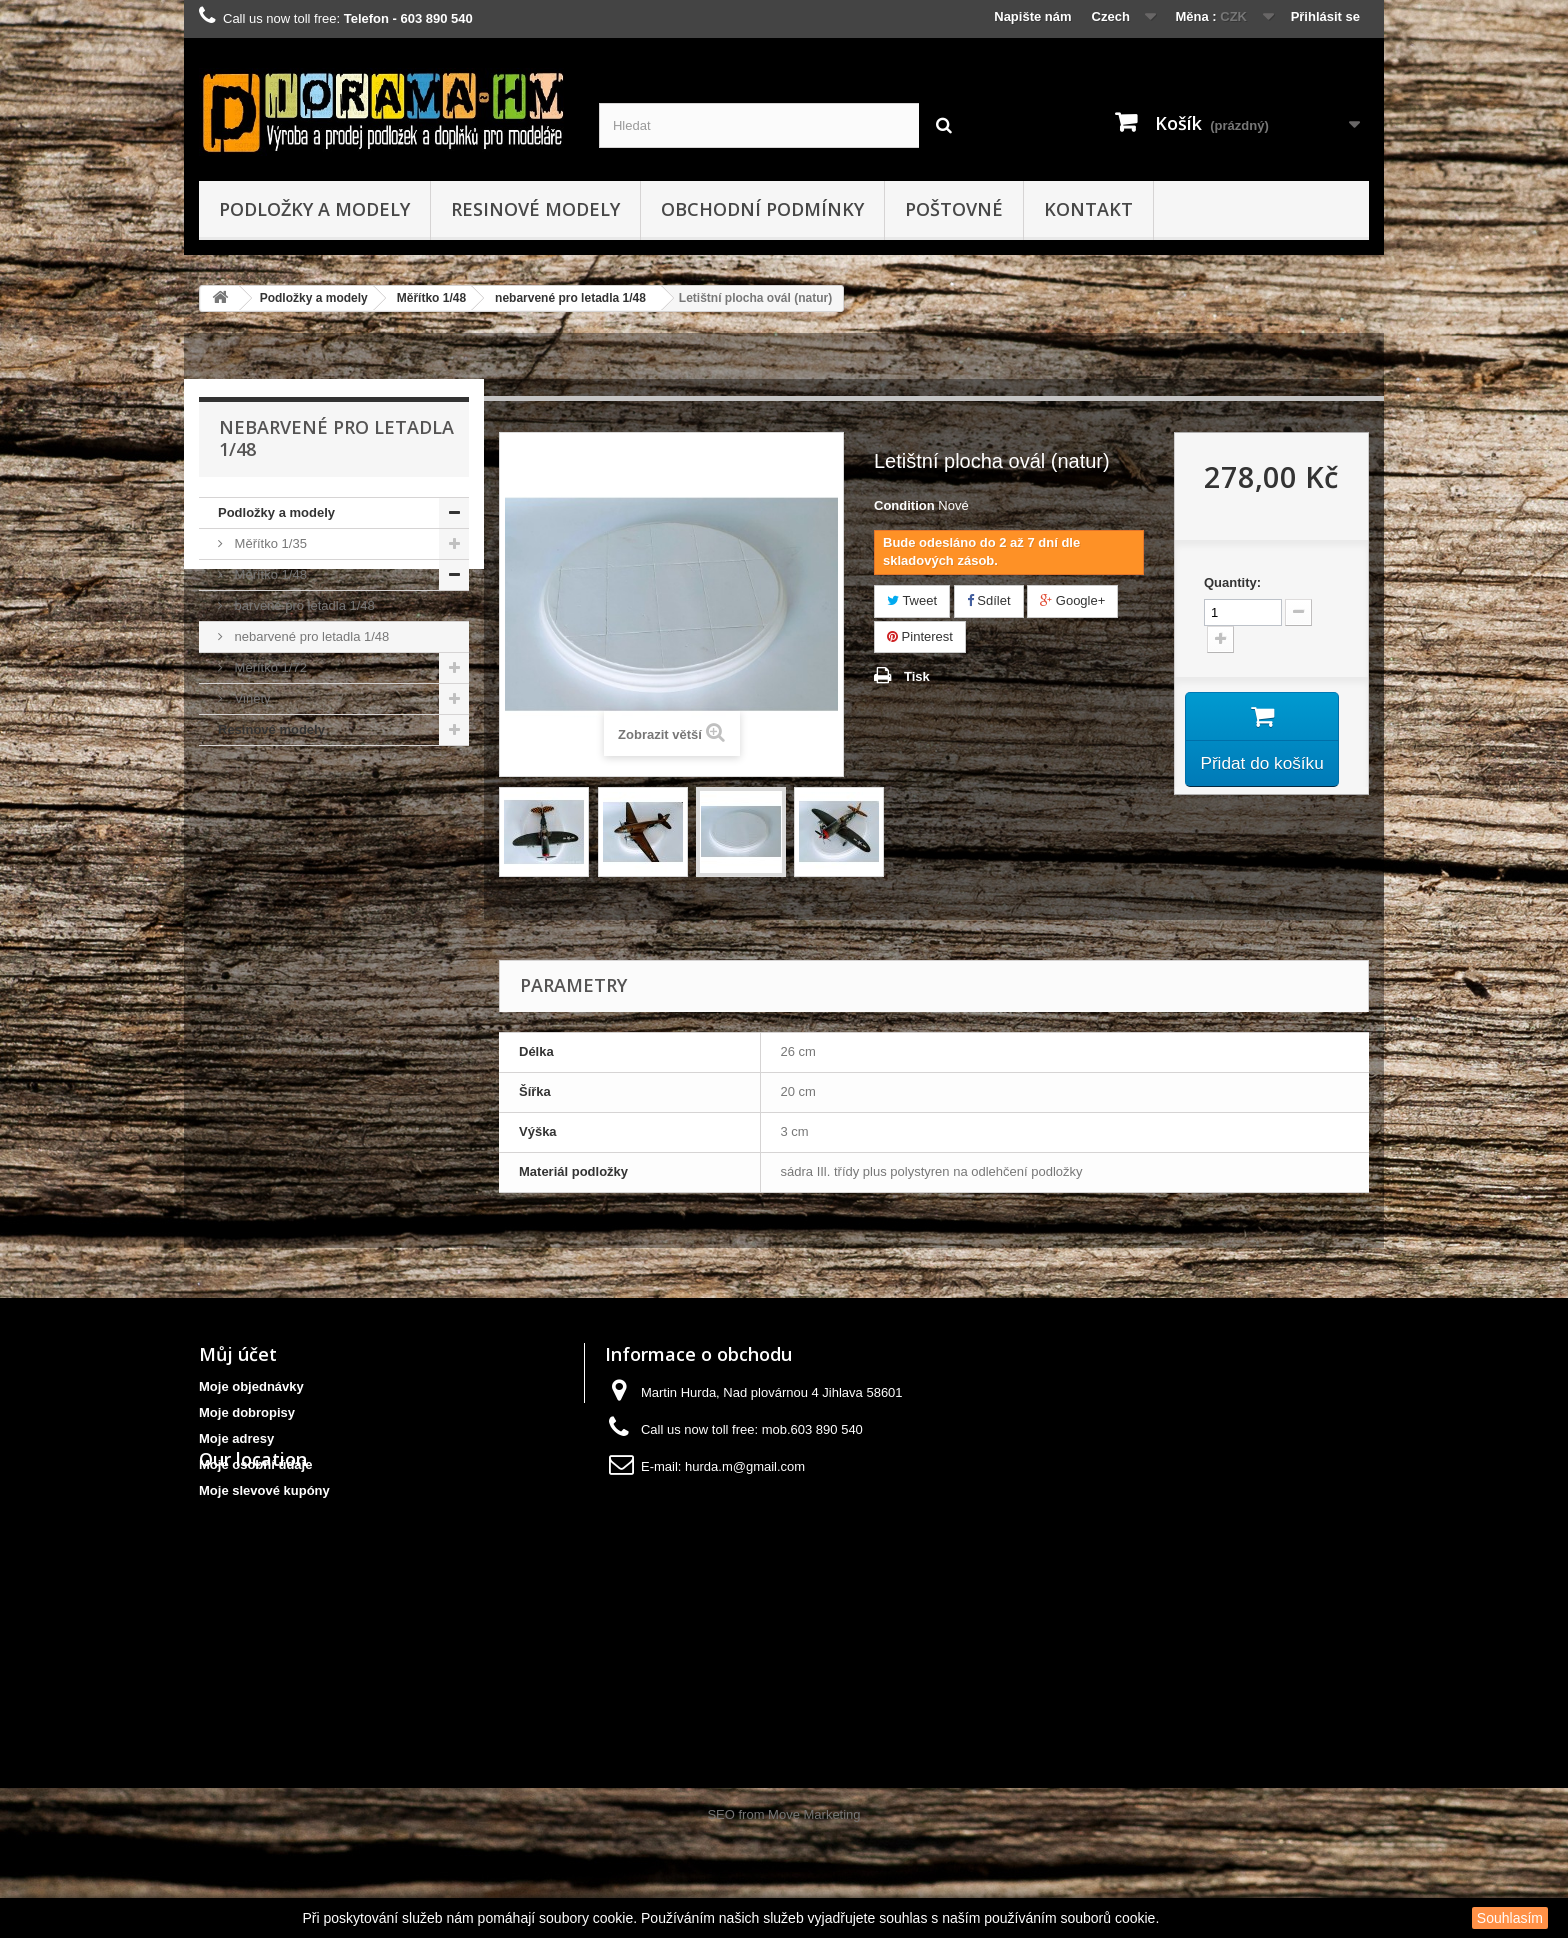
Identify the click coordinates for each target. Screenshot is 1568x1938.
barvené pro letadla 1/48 (303, 605)
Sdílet (989, 600)
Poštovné (954, 209)
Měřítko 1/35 (269, 543)
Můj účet (238, 1354)
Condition (904, 505)
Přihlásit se (1325, 16)
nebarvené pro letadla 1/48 (570, 298)
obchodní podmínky (762, 209)
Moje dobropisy (247, 1412)
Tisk (917, 676)
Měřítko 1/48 (431, 298)
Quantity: (1232, 582)
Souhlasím (1510, 1918)
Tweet (912, 600)
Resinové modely (535, 209)
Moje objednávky (251, 1386)
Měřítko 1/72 (269, 667)
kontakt (1088, 209)
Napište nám (1032, 16)
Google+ (1072, 600)
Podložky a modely (314, 209)
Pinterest (920, 636)
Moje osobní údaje (255, 1464)
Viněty (251, 698)
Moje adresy (236, 1438)
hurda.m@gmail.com (745, 1466)
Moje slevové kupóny (264, 1490)
